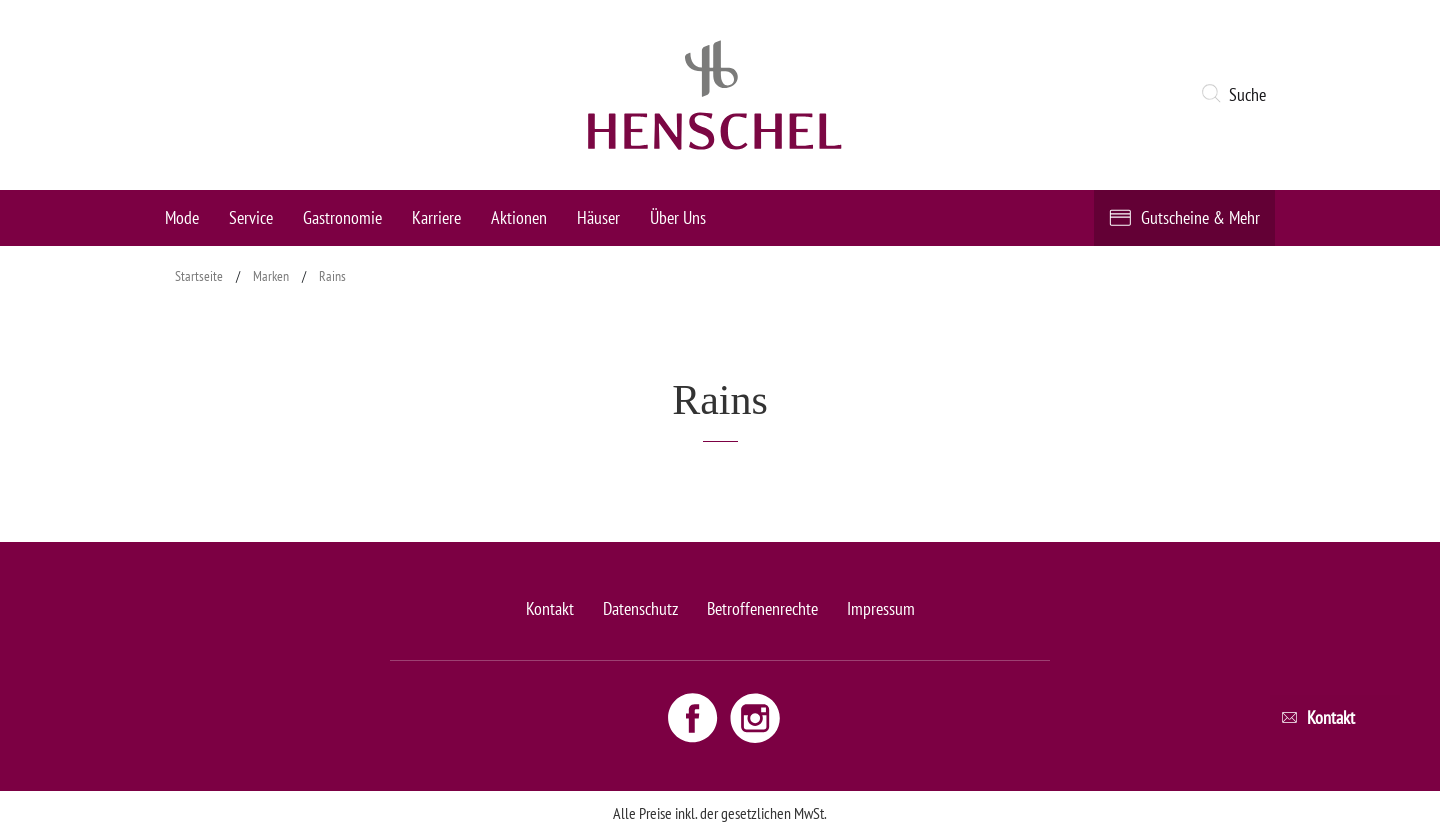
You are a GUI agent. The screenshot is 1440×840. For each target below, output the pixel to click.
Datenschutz (640, 608)
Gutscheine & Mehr (1200, 217)
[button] (1237, 95)
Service (251, 217)
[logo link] (715, 95)
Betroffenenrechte (762, 608)
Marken (271, 276)
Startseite (199, 276)
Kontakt (550, 608)
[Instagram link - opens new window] (755, 717)
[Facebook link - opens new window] (695, 717)
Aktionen (519, 217)
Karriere (436, 217)
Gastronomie (342, 217)
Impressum (881, 608)
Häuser (598, 217)
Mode (182, 217)
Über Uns (678, 217)
